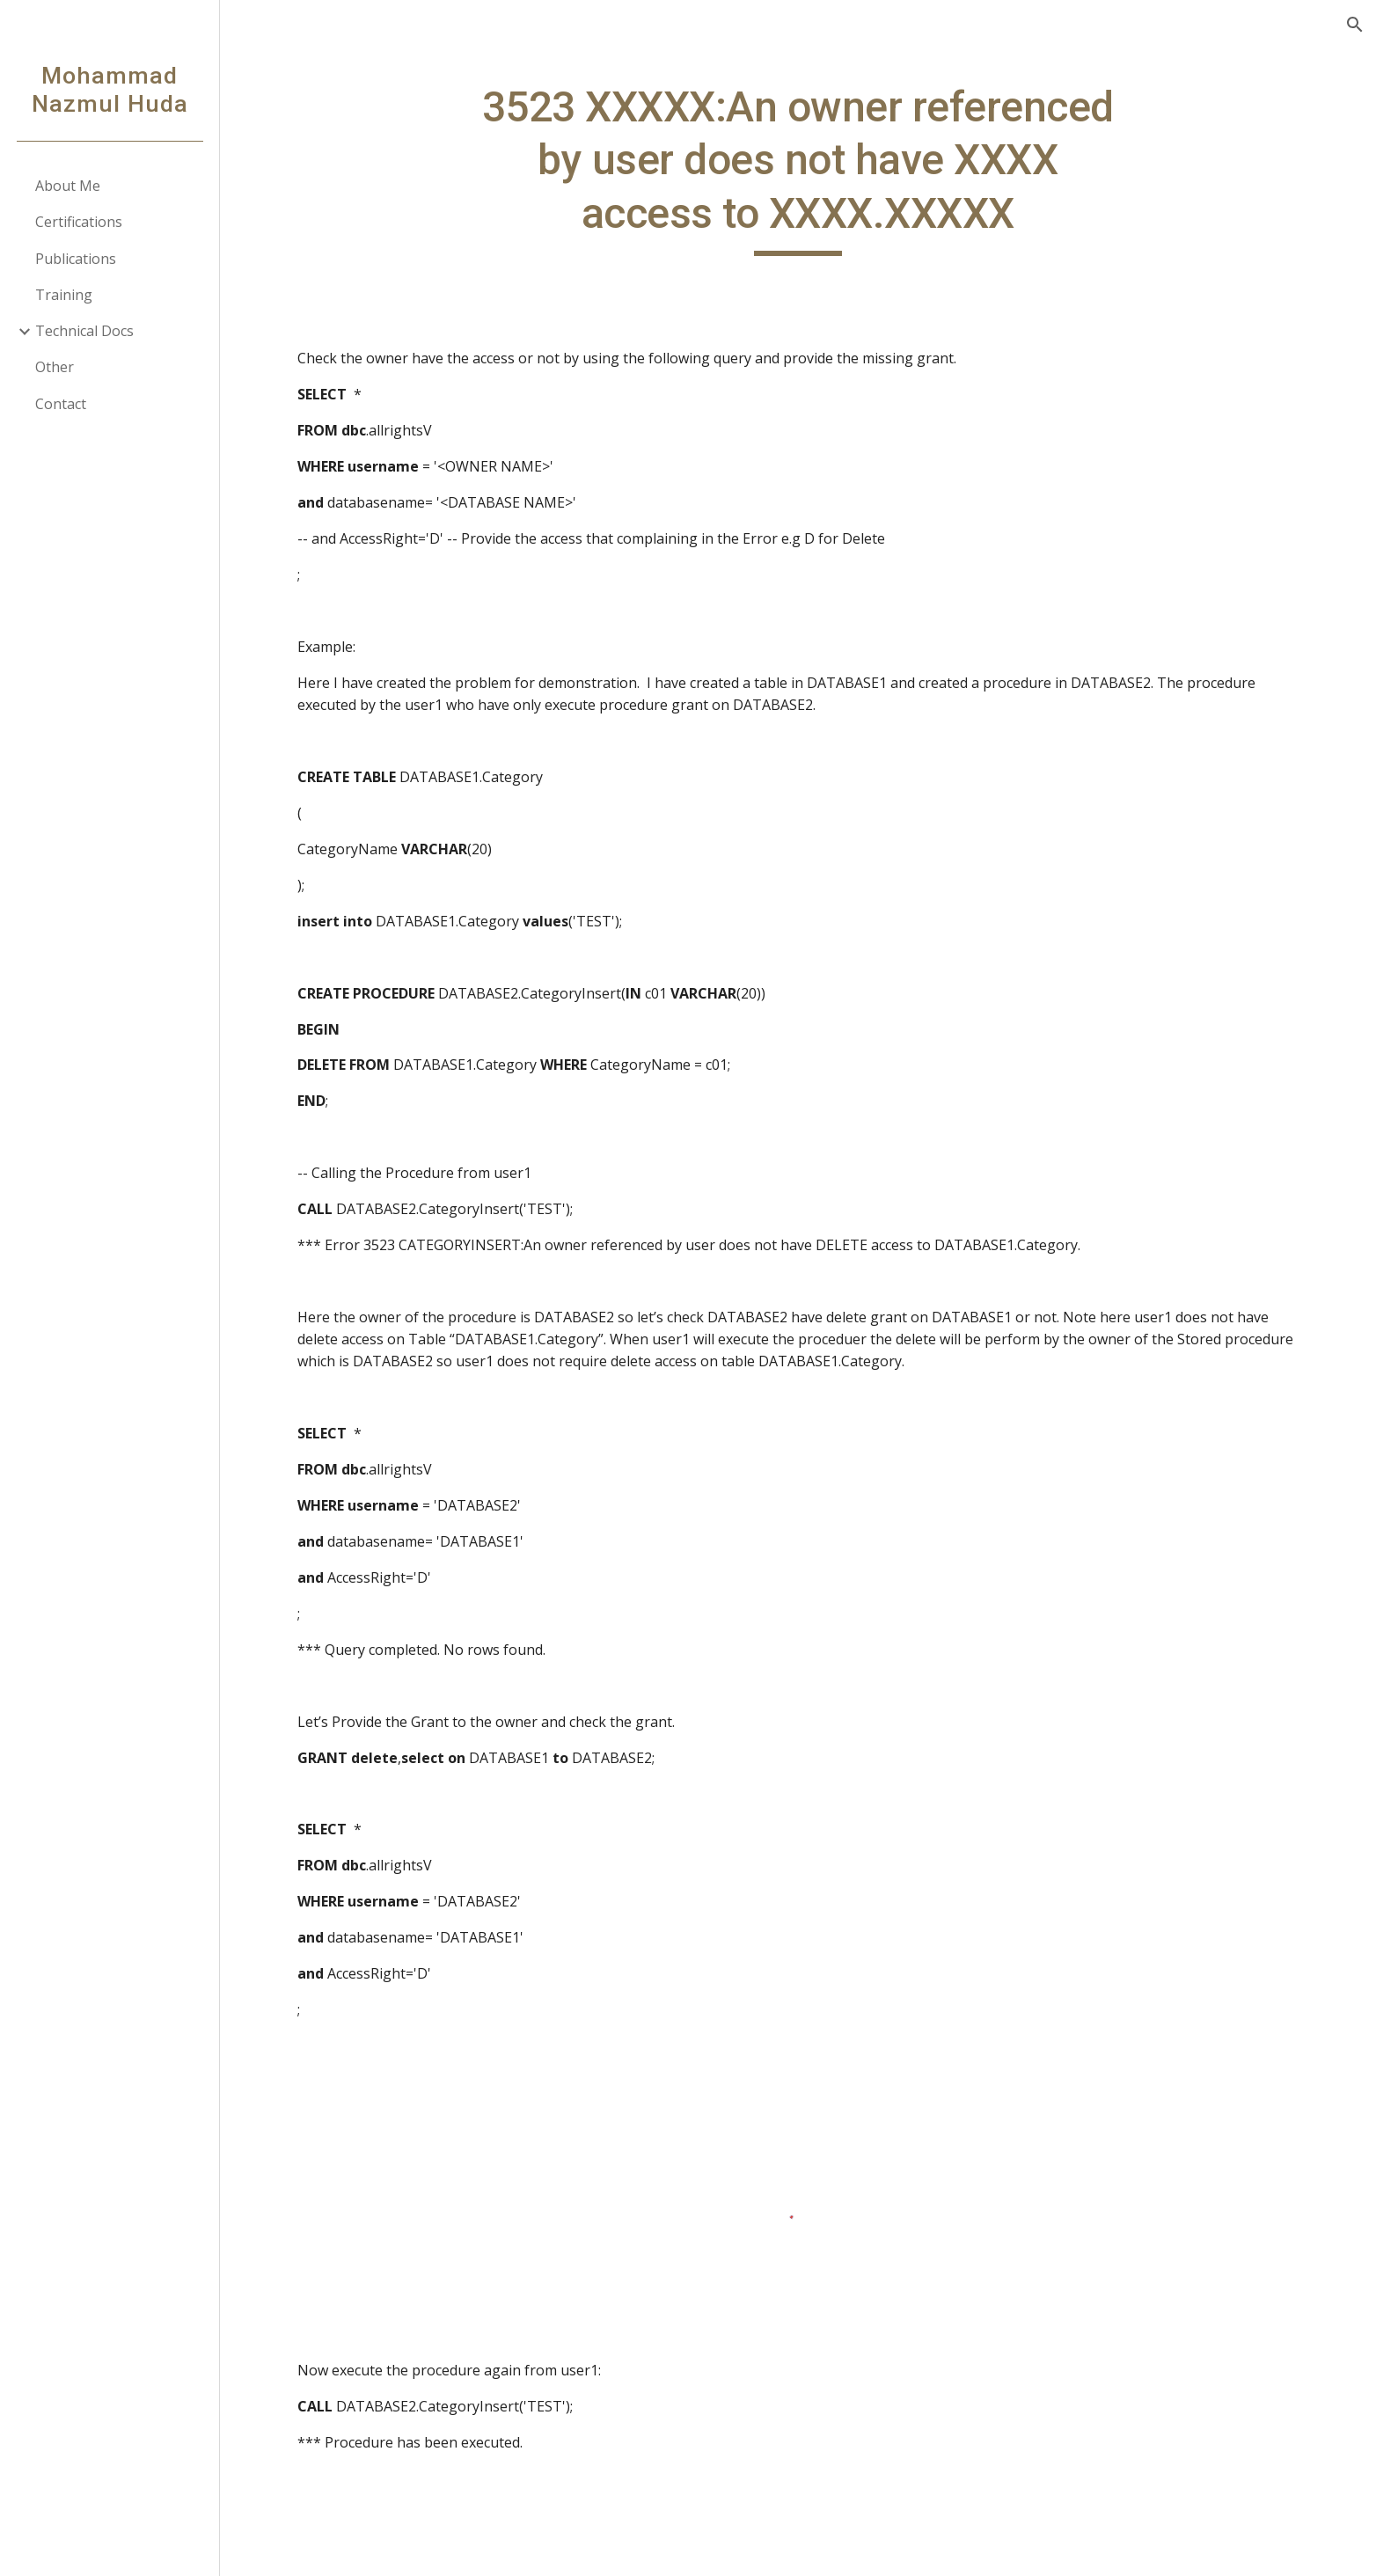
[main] (798, 168)
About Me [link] (67, 185)
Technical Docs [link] (84, 330)
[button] (1355, 25)
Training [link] (63, 294)
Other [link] (54, 367)
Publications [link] (75, 258)
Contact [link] (60, 403)
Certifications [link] (78, 221)
